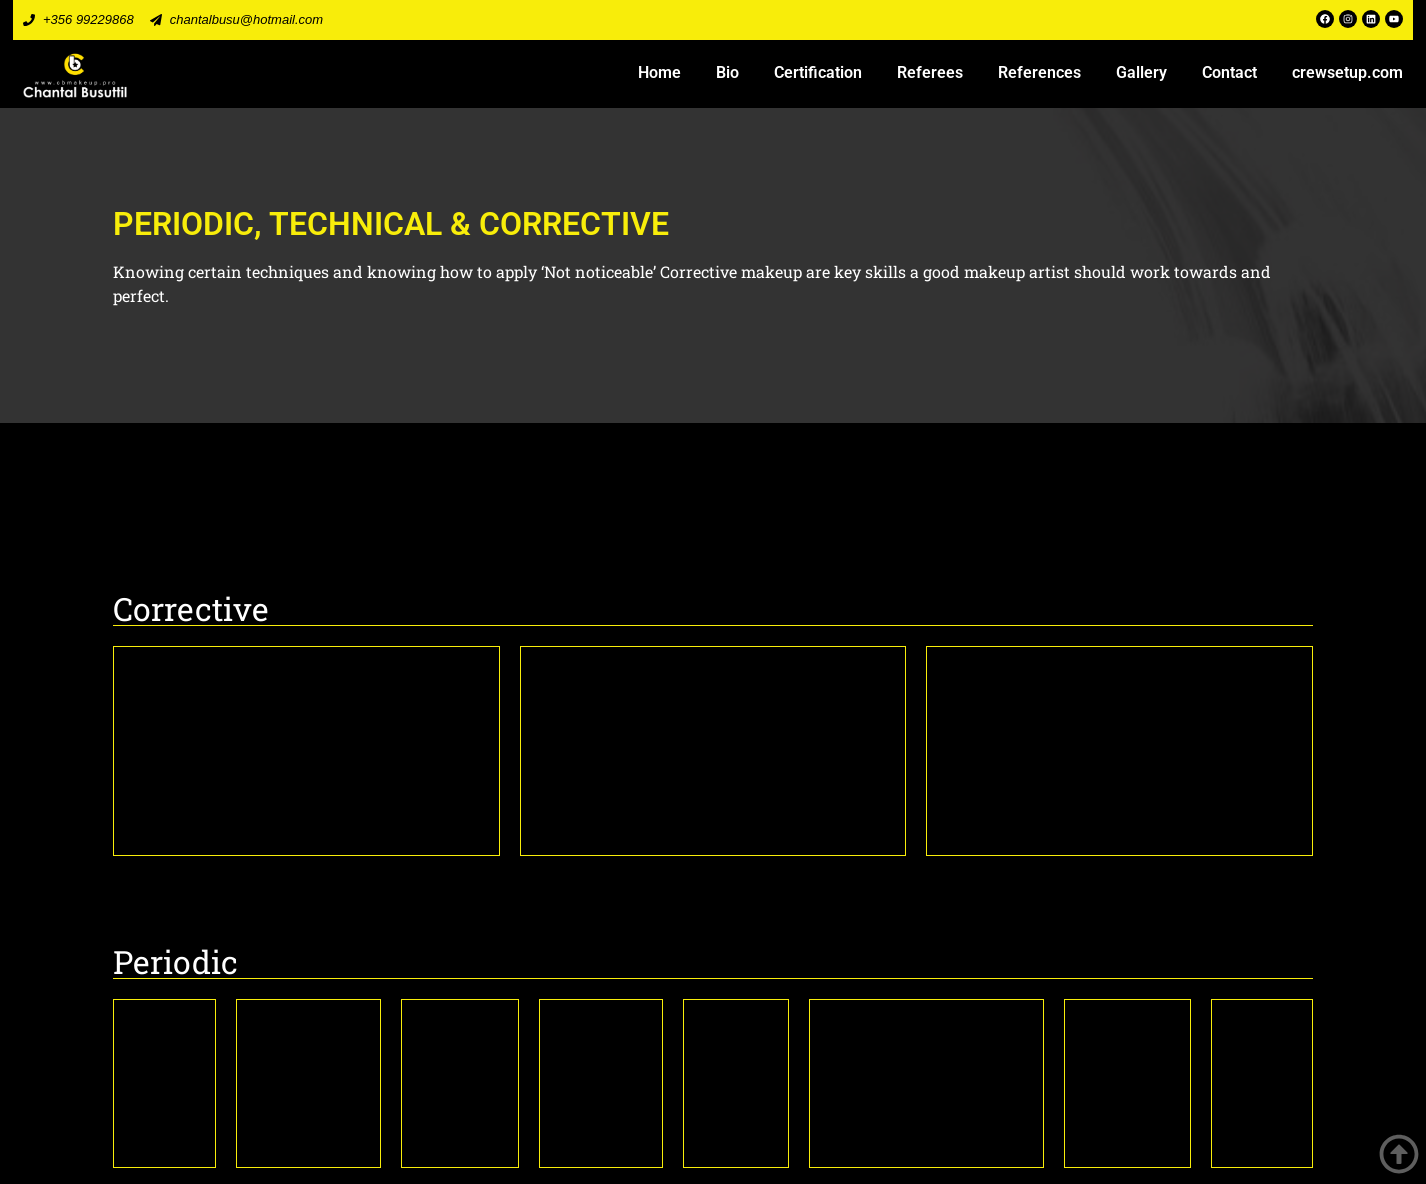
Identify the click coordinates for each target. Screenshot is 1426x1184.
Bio (727, 72)
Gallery (1141, 72)
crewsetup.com (1347, 72)
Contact (1229, 72)
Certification (818, 72)
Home (659, 72)
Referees (930, 72)
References (1039, 72)
